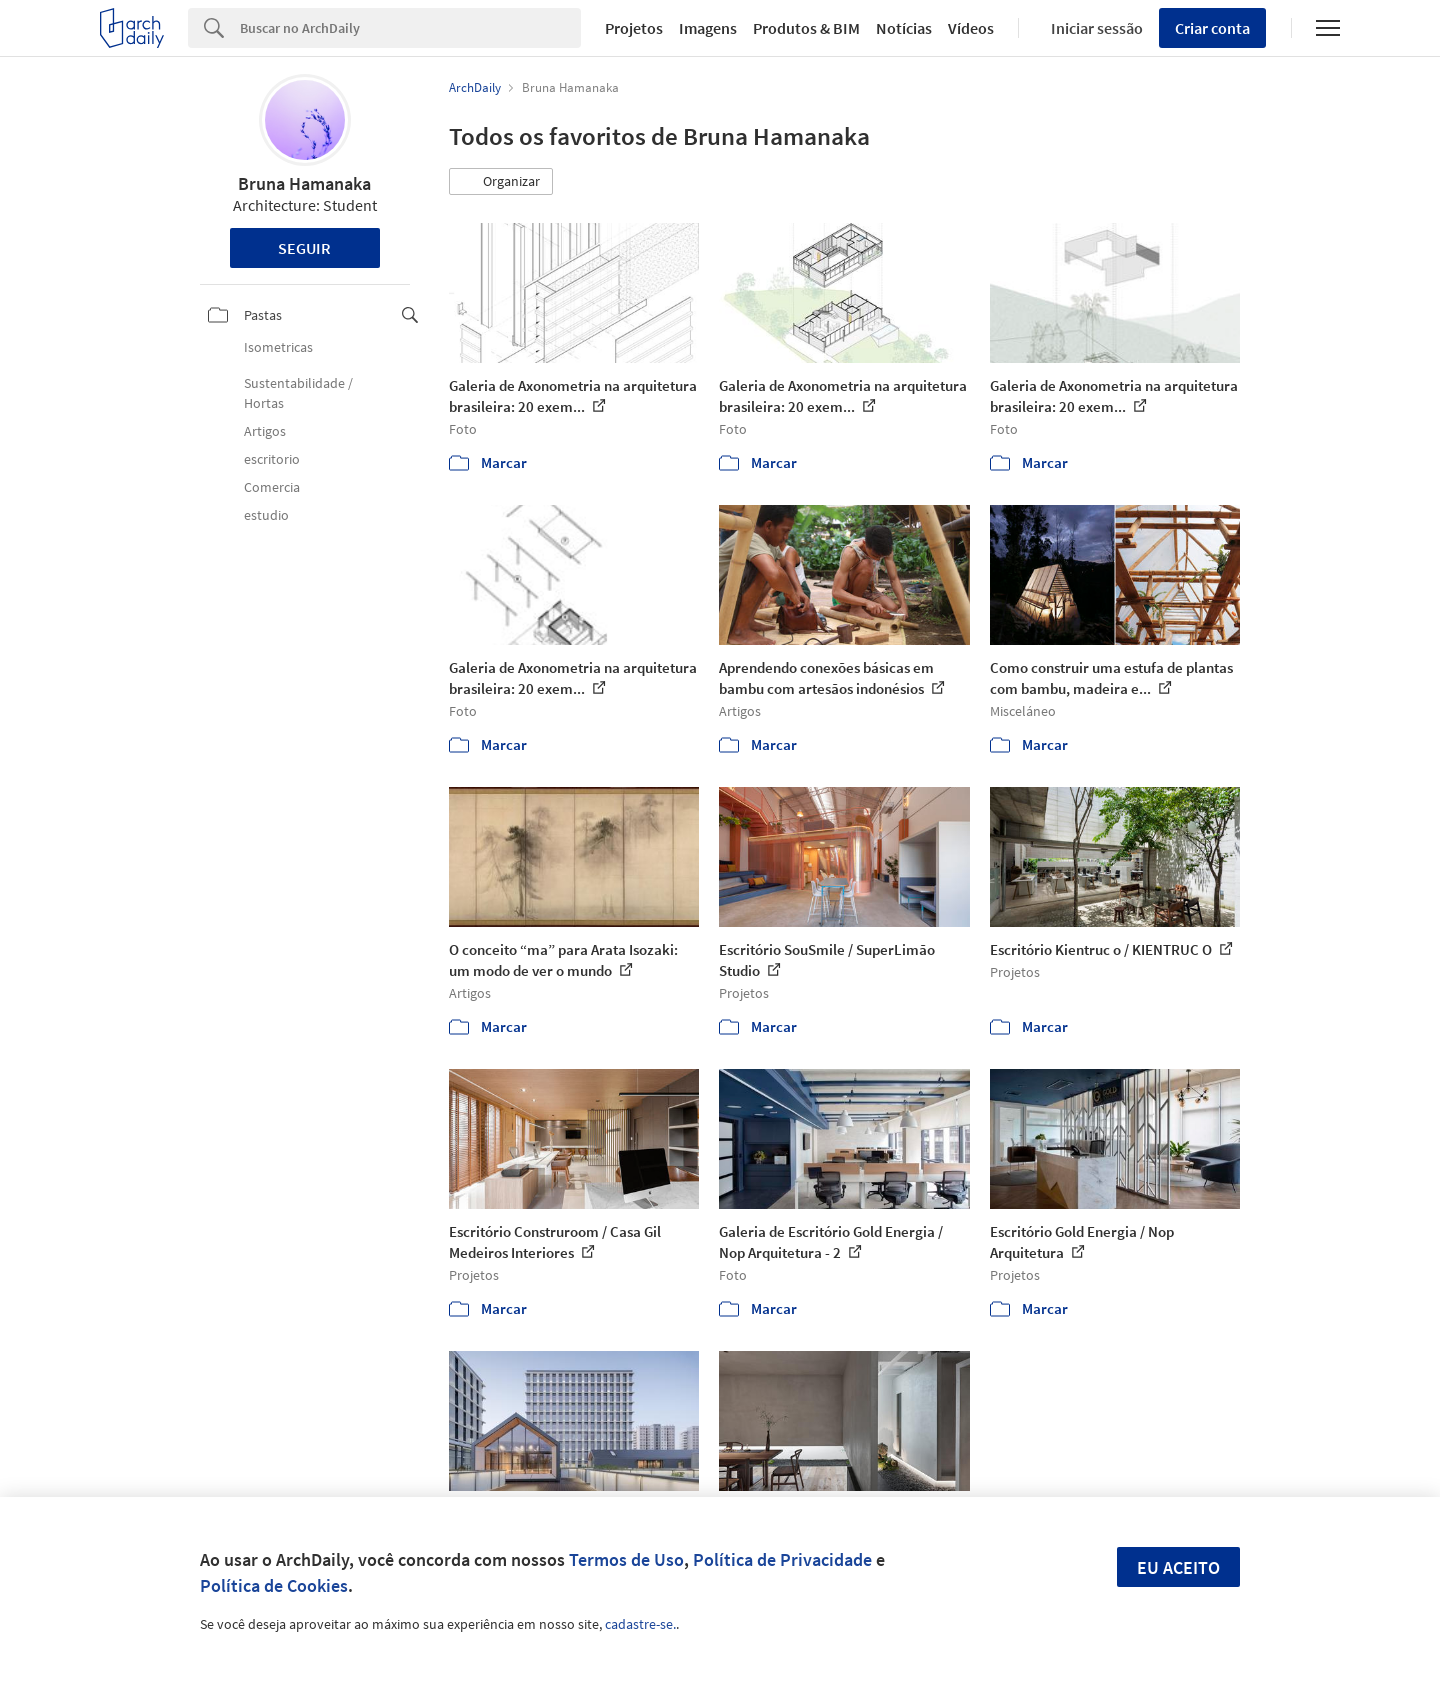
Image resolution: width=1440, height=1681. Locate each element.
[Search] (410, 28)
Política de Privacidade (782, 1559)
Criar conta (1212, 28)
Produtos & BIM (806, 28)
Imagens (708, 28)
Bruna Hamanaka (304, 183)
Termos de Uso (626, 1559)
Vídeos (971, 28)
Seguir (304, 248)
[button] (501, 182)
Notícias (904, 28)
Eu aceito (1178, 1567)
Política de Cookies (274, 1585)
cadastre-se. (640, 1624)
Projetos (634, 28)
